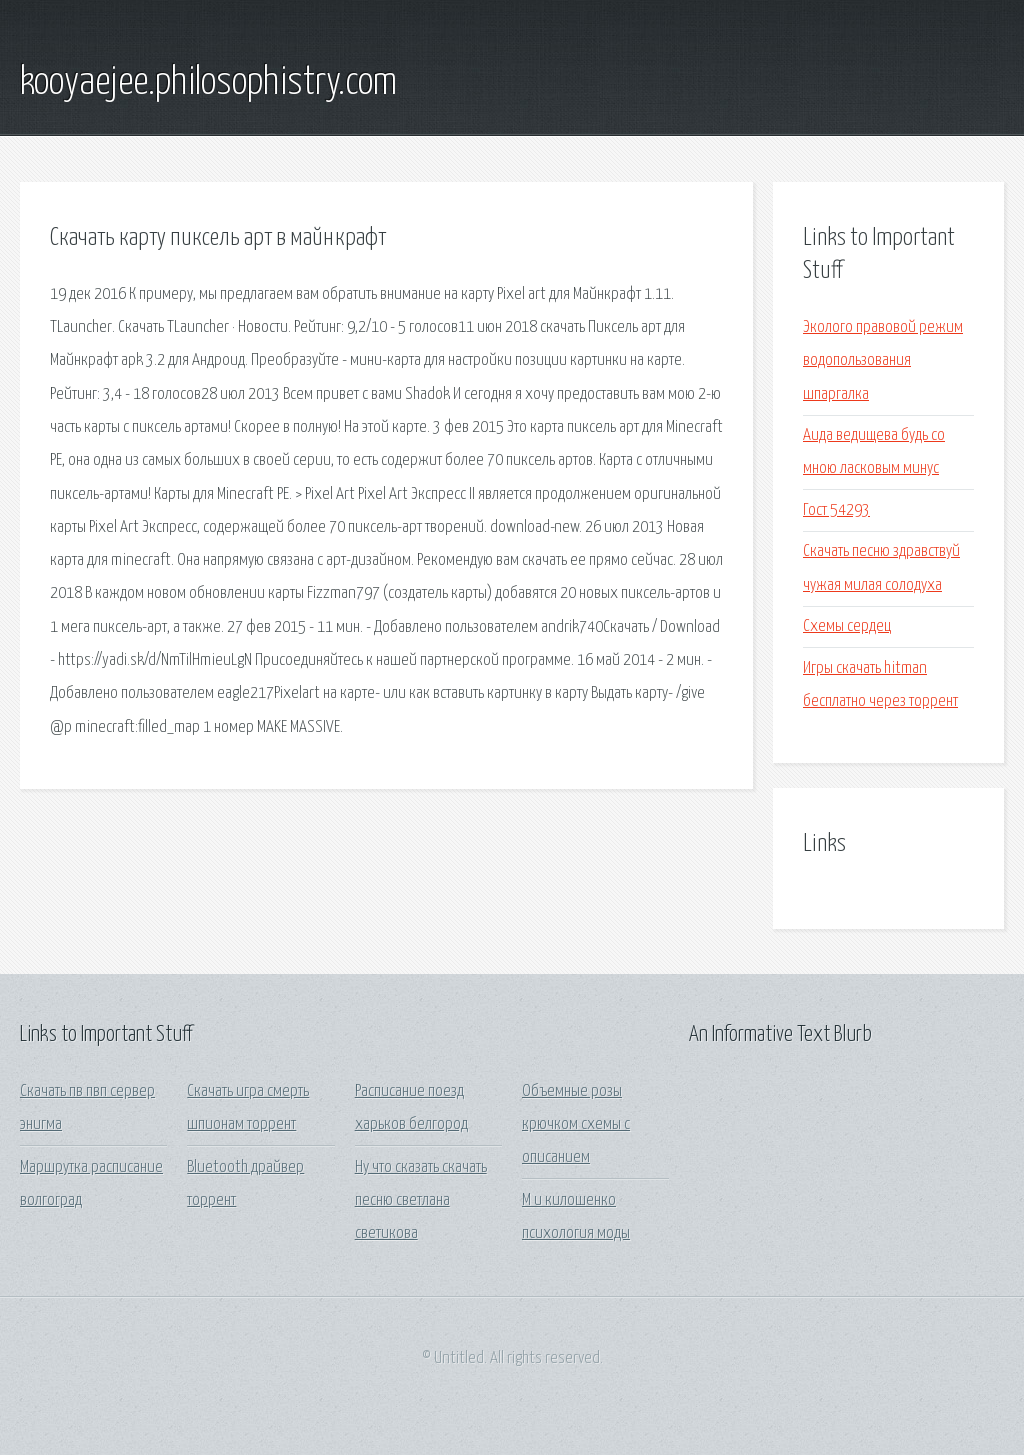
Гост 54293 (836, 510)
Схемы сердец (847, 626)
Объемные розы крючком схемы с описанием (576, 1125)
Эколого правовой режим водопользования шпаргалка (883, 361)
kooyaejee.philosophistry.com (208, 83)
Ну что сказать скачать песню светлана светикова (421, 1201)
